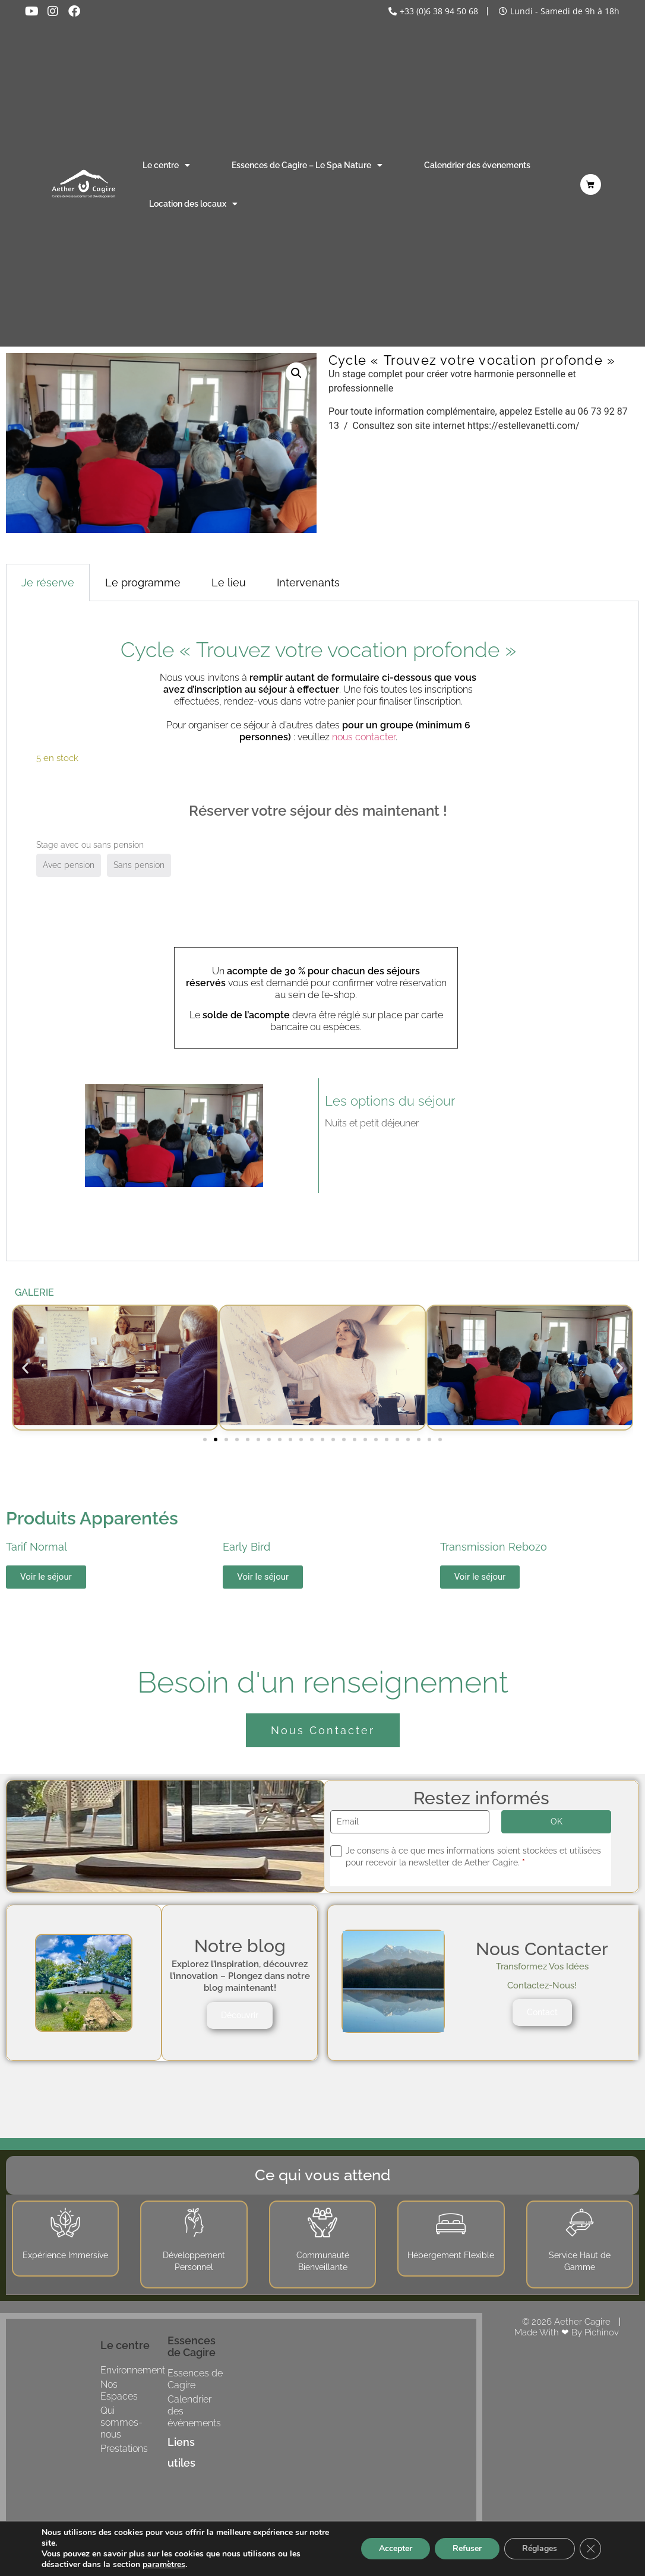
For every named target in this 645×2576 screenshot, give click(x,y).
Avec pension (68, 865)
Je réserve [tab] (47, 582)
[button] (296, 373)
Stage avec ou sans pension (90, 845)
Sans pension (139, 865)
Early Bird (246, 1546)
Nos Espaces (119, 2390)
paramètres (164, 2564)
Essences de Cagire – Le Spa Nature (307, 165)
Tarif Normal (36, 1546)
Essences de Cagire (195, 2379)
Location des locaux (193, 204)
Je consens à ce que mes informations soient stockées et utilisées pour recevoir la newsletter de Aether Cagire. (473, 1856)
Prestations (124, 2448)
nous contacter (364, 737)
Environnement (132, 2370)
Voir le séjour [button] (46, 1576)
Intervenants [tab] (308, 582)
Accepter (395, 2548)
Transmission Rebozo (493, 1546)
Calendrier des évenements (477, 165)
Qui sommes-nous (121, 2422)
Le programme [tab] (143, 582)
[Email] (409, 1821)
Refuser (467, 2548)
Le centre (166, 165)
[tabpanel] (322, 931)
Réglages (539, 2548)
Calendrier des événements (194, 2411)
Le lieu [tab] (228, 582)
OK (556, 1821)
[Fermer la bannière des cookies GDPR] (590, 2548)
